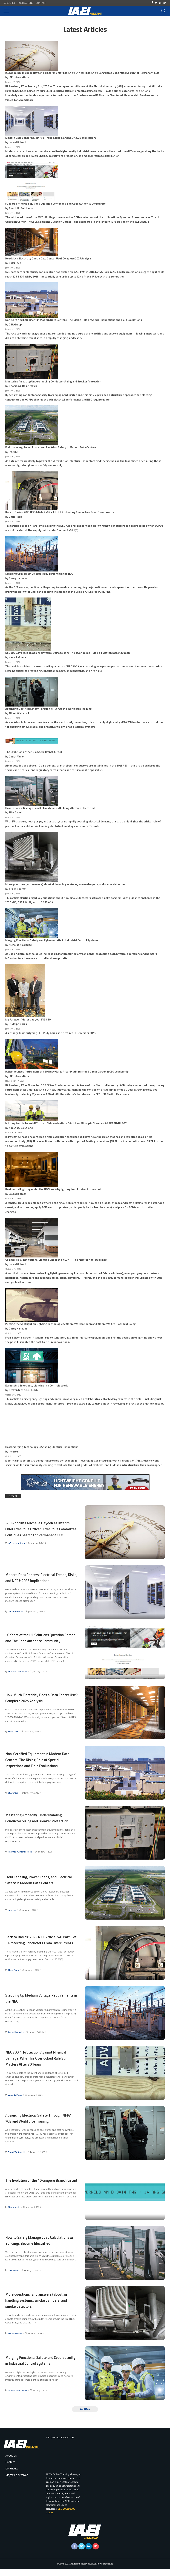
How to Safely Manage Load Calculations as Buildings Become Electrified (50, 808)
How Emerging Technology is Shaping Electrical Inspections (41, 1447)
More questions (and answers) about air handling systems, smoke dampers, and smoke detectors (65, 884)
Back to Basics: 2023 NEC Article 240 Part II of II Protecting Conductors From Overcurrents (59, 512)
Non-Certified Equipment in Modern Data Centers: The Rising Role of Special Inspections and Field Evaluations (73, 320)
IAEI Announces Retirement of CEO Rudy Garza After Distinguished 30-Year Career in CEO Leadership (67, 1072)
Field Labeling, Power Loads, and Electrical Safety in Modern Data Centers (50, 447)
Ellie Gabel (13, 2280)
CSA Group (13, 1796)
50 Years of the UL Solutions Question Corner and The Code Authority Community (55, 204)
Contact (10, 2469)
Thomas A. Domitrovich (20, 1856)
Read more (27, 100)
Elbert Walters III (16, 2159)
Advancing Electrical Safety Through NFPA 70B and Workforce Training (48, 709)
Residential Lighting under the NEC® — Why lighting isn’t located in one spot (53, 1189)
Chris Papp (13, 1974)
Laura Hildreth (15, 1615)
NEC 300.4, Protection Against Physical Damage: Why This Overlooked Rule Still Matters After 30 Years (68, 653)
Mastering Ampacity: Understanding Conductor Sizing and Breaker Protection (53, 381)
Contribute (11, 2475)
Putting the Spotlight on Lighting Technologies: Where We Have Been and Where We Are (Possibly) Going (70, 1324)
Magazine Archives (16, 2482)
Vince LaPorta (15, 2102)
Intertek (12, 1914)
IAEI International (16, 1546)
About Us (11, 2463)
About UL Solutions (17, 1675)
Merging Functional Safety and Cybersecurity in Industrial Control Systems (51, 940)
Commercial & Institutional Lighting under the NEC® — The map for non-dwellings (56, 1260)
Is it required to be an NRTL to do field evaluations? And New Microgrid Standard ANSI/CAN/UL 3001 (66, 1123)
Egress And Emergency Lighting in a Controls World (36, 1385)
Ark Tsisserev (15, 2340)
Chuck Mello (14, 2217)
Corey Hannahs (16, 2033)
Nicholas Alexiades (17, 2400)
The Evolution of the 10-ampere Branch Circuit (33, 752)
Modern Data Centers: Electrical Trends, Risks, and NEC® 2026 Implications (51, 138)
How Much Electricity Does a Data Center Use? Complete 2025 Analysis (48, 258)
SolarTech (13, 1735)
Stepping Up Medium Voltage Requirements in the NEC (39, 574)
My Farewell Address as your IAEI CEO (28, 1019)
